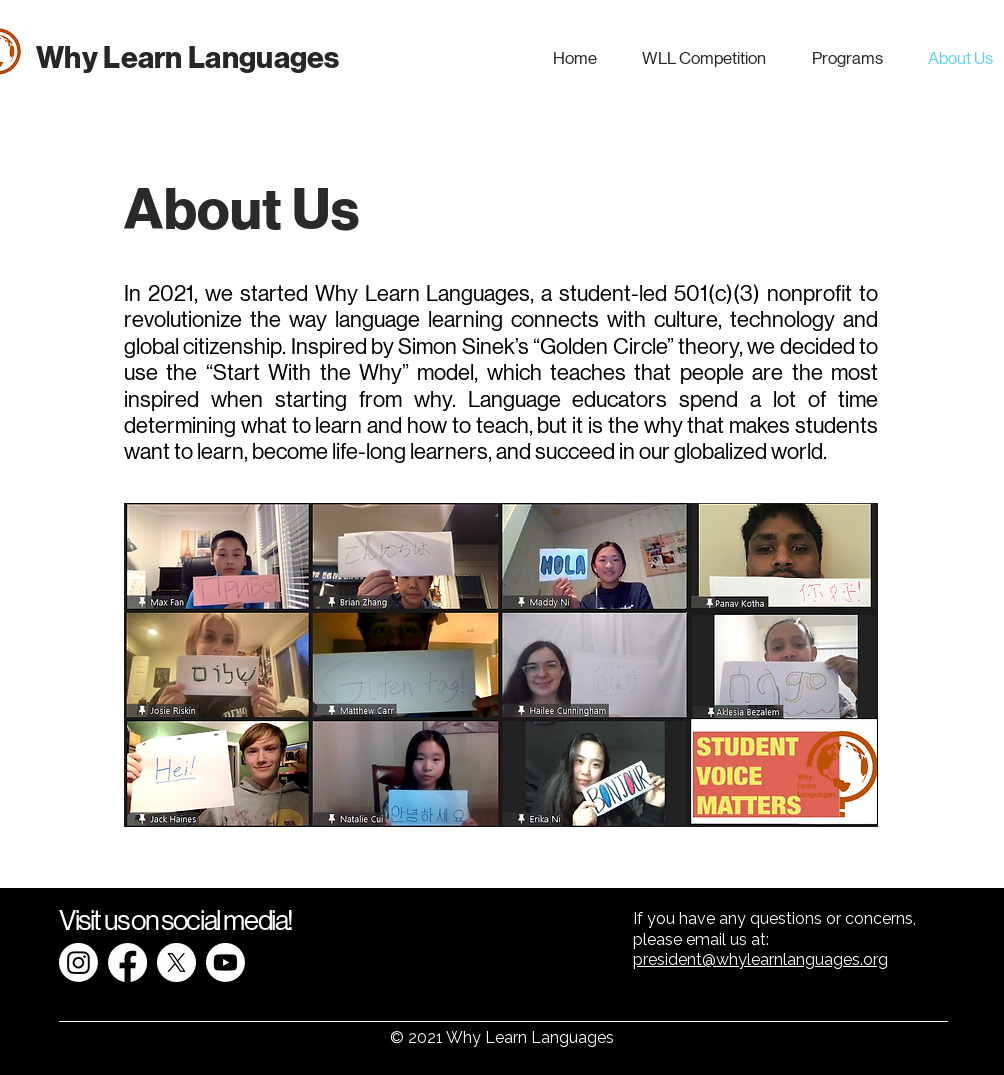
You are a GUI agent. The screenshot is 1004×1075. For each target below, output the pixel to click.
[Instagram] (78, 962)
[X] (176, 962)
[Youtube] (225, 962)
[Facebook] (127, 962)
